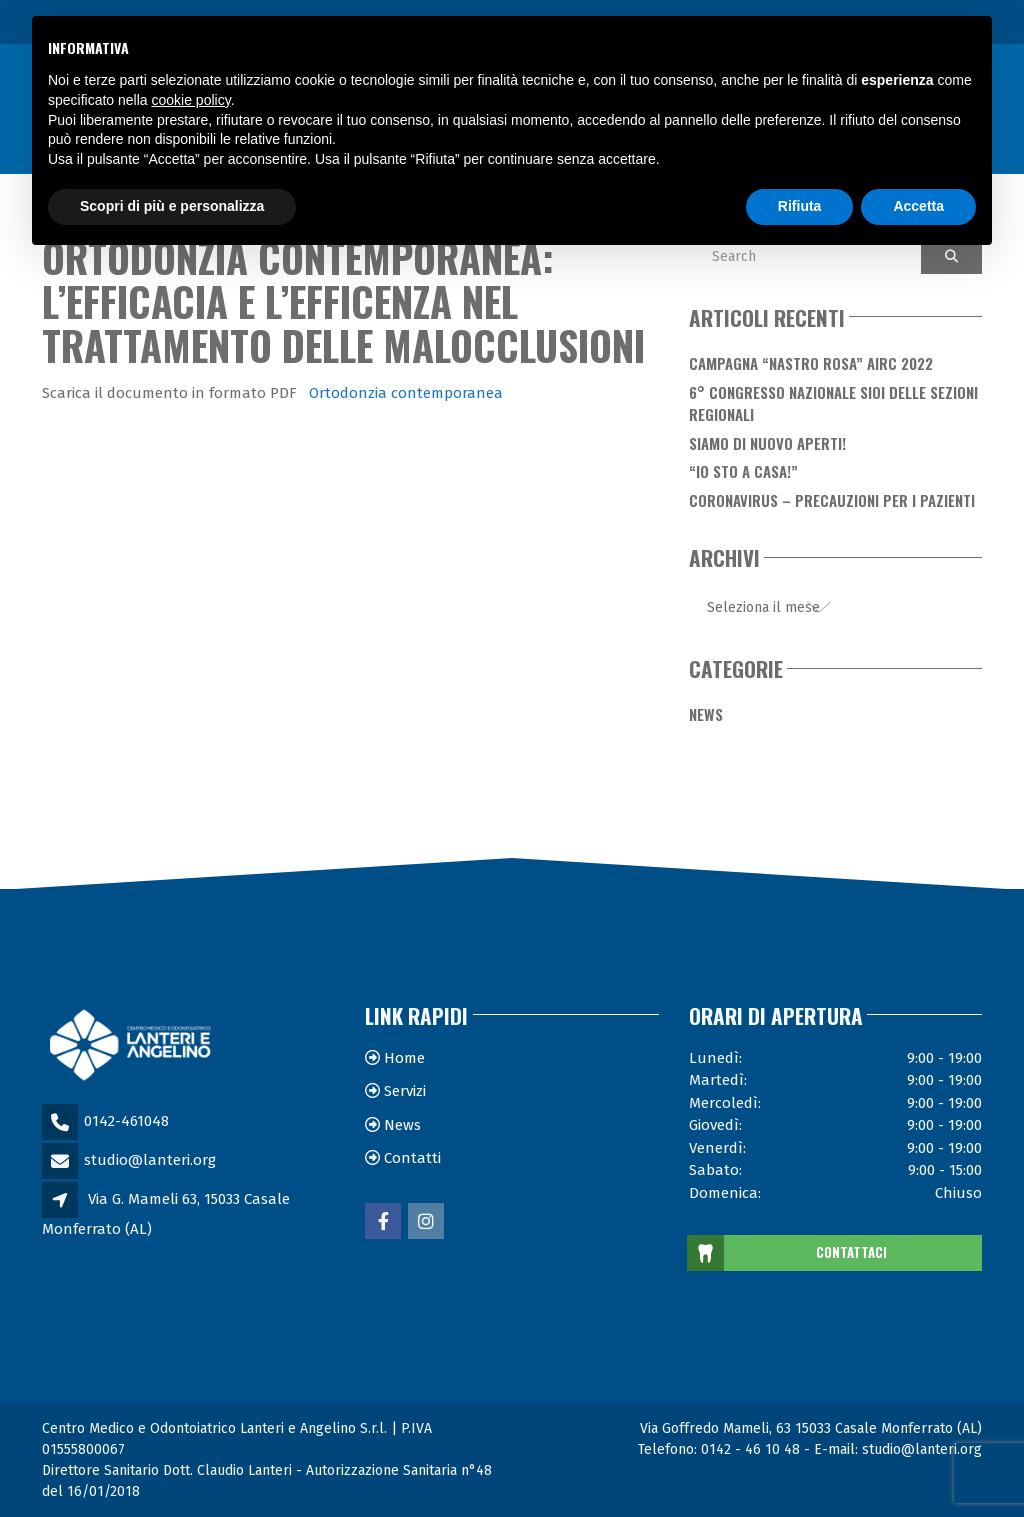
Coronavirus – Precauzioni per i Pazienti (832, 500)
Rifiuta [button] (800, 206)
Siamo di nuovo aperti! (767, 443)
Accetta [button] (918, 206)
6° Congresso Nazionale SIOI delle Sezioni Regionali (833, 403)
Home (404, 1058)
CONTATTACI (788, 1253)
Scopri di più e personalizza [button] (172, 206)
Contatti (412, 1158)
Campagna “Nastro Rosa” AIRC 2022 (811, 363)
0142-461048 (126, 1121)
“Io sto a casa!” (743, 471)
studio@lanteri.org (150, 1160)
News (706, 714)
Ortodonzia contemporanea (406, 393)
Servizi (405, 1091)
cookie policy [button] (191, 100)
